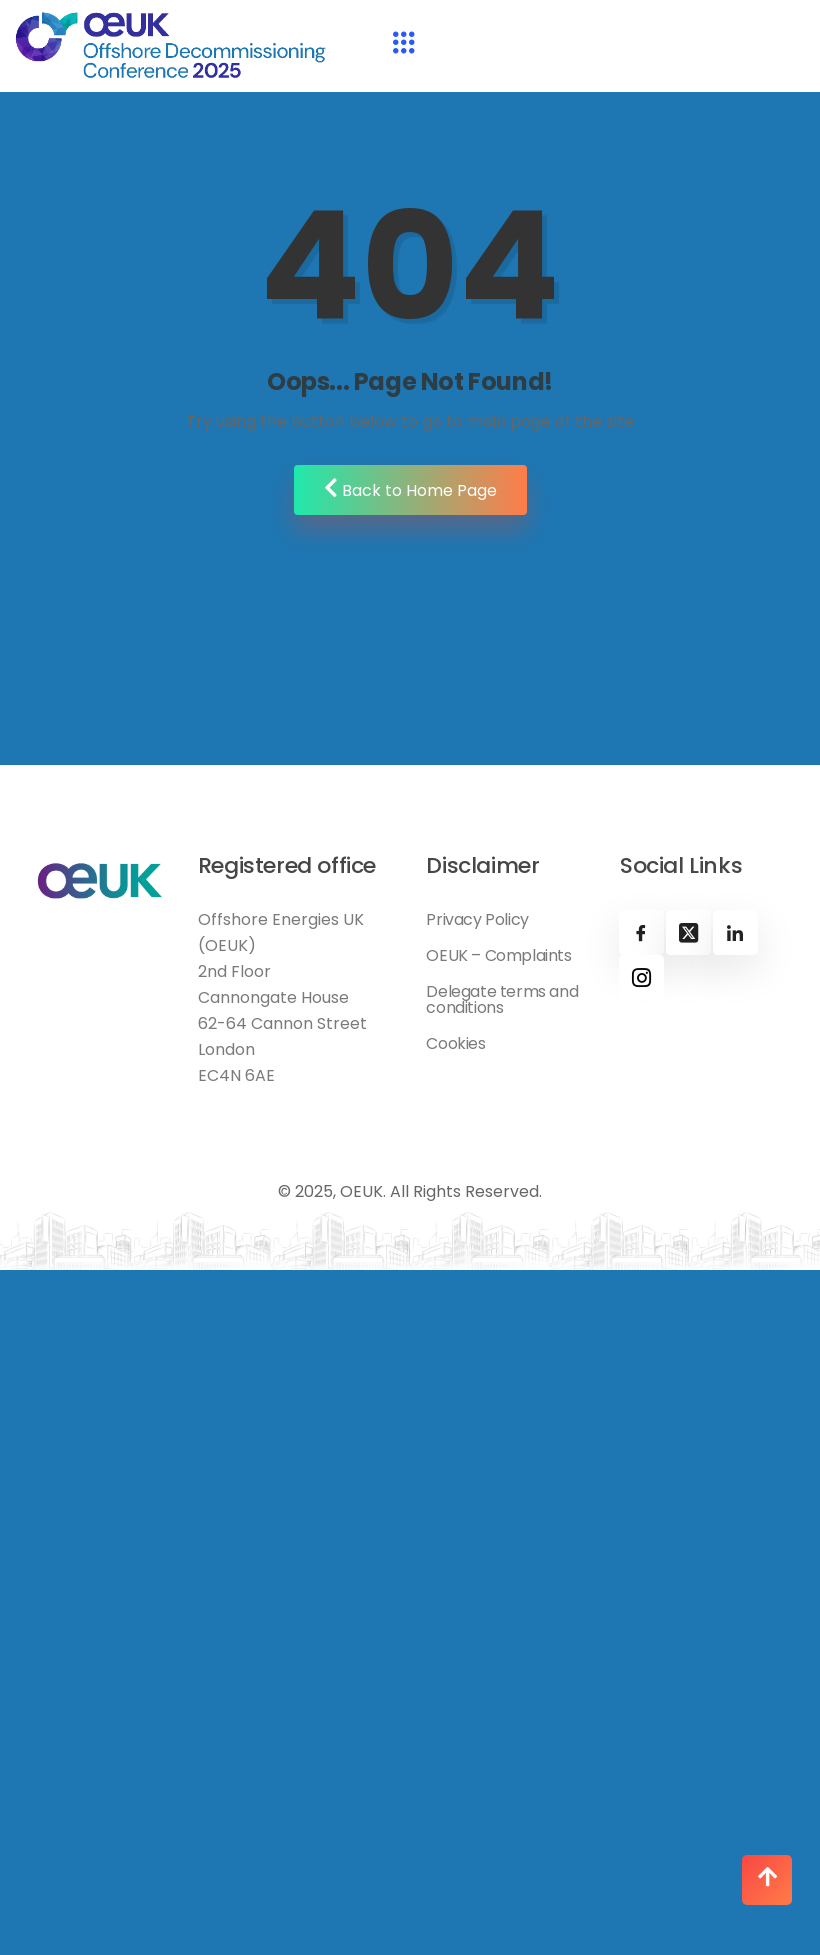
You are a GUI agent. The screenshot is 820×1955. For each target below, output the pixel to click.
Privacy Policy (477, 920)
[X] (688, 932)
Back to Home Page (410, 489)
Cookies (455, 1044)
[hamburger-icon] (403, 45)
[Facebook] (641, 932)
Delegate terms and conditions (502, 1000)
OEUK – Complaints (498, 956)
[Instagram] (641, 977)
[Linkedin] (735, 932)
